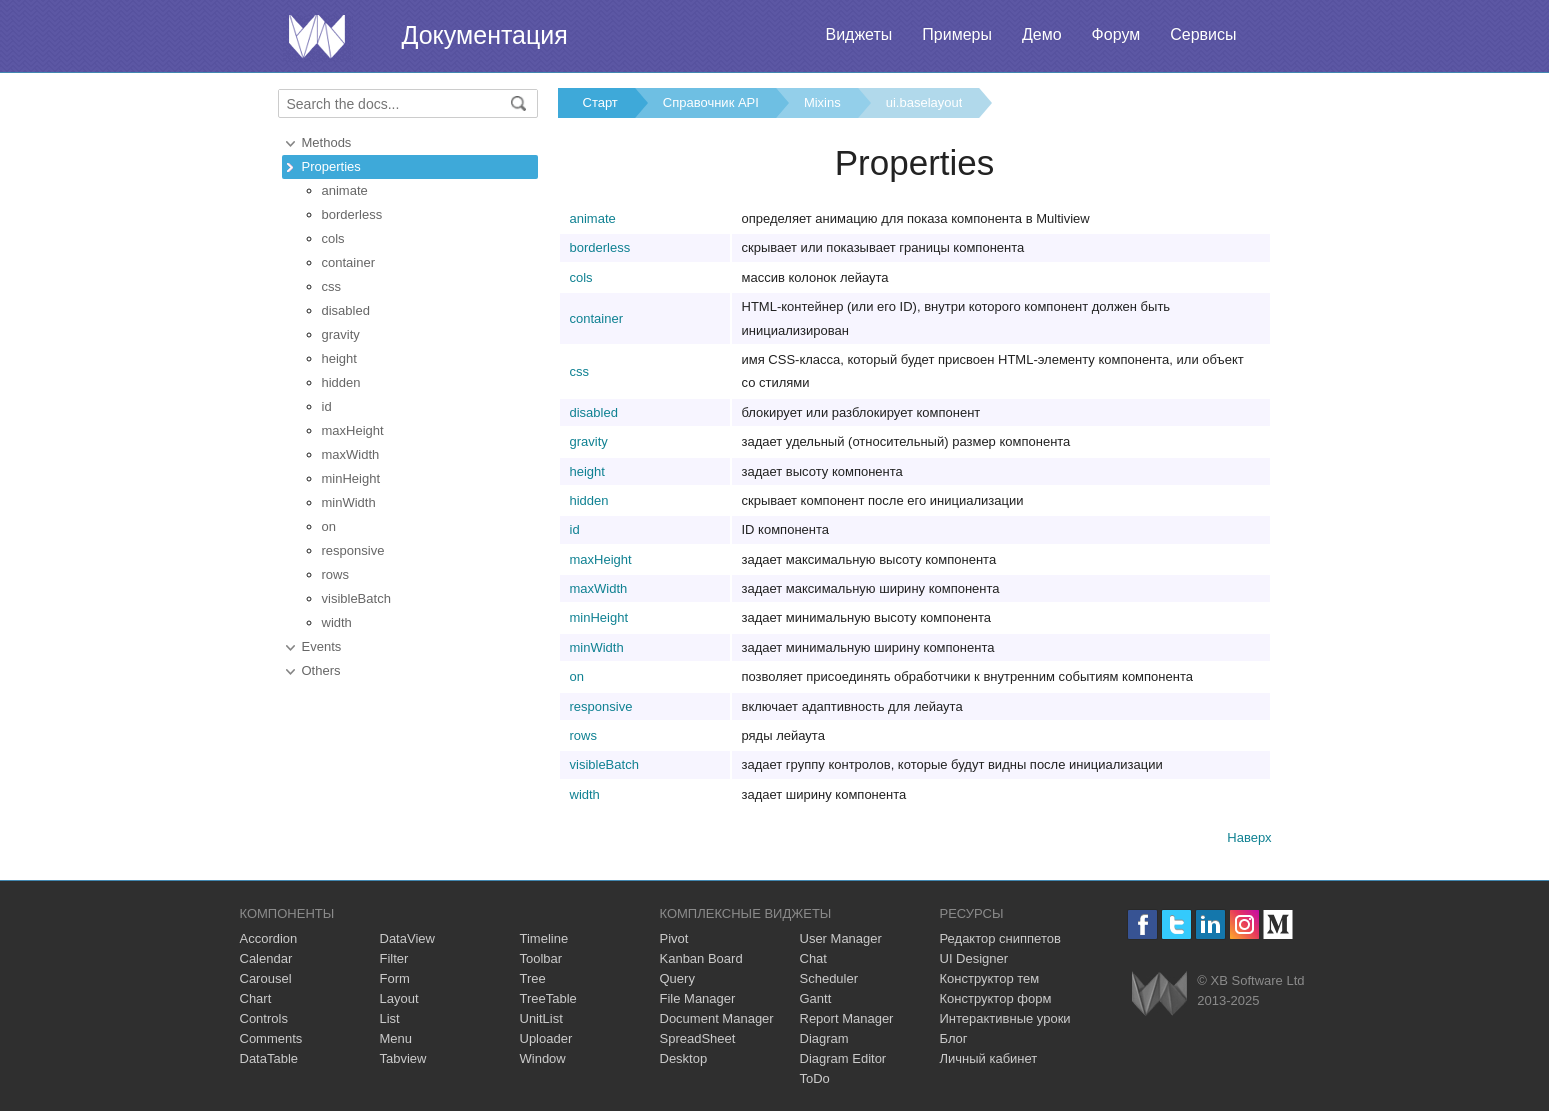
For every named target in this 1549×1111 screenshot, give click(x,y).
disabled (346, 310)
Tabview (403, 1058)
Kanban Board (701, 958)
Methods (327, 142)
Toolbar (541, 958)
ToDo (815, 1078)
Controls (264, 1018)
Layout (399, 998)
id (327, 406)
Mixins (822, 102)
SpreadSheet (698, 1038)
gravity (341, 334)
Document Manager (717, 1018)
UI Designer (974, 958)
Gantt (816, 998)
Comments (271, 1038)
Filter (394, 958)
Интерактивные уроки (1005, 1018)
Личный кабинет (989, 1058)
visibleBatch (356, 598)
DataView (407, 938)
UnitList (541, 1018)
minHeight (351, 478)
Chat (813, 958)
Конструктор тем (990, 978)
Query (677, 978)
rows (335, 574)
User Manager (841, 938)
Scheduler (829, 978)
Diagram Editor (843, 1058)
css (332, 286)
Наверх (1249, 837)
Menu (396, 1038)
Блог (954, 1038)
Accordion (269, 938)
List (390, 1018)
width (337, 622)
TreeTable (548, 998)
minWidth (349, 502)
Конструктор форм (996, 998)
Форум (1116, 34)
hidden (341, 382)
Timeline (544, 938)
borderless (352, 214)
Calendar (266, 958)
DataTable (269, 1058)
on (329, 526)
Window (543, 1058)
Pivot (674, 938)
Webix (1159, 993)
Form (395, 978)
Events (322, 646)
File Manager (698, 998)
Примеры (957, 34)
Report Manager (847, 1018)
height (339, 358)
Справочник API (711, 102)
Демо (1042, 34)
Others (321, 670)
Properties (331, 166)
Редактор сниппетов (1000, 938)
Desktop (684, 1058)
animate (345, 190)
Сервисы (1203, 34)
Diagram (824, 1038)
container (348, 262)
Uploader (546, 1038)
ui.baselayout (924, 102)
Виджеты (858, 34)
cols (333, 238)
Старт (600, 102)
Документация (485, 35)
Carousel (266, 978)
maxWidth (351, 454)
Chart (256, 998)
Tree (533, 978)
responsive (353, 550)
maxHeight (353, 430)
